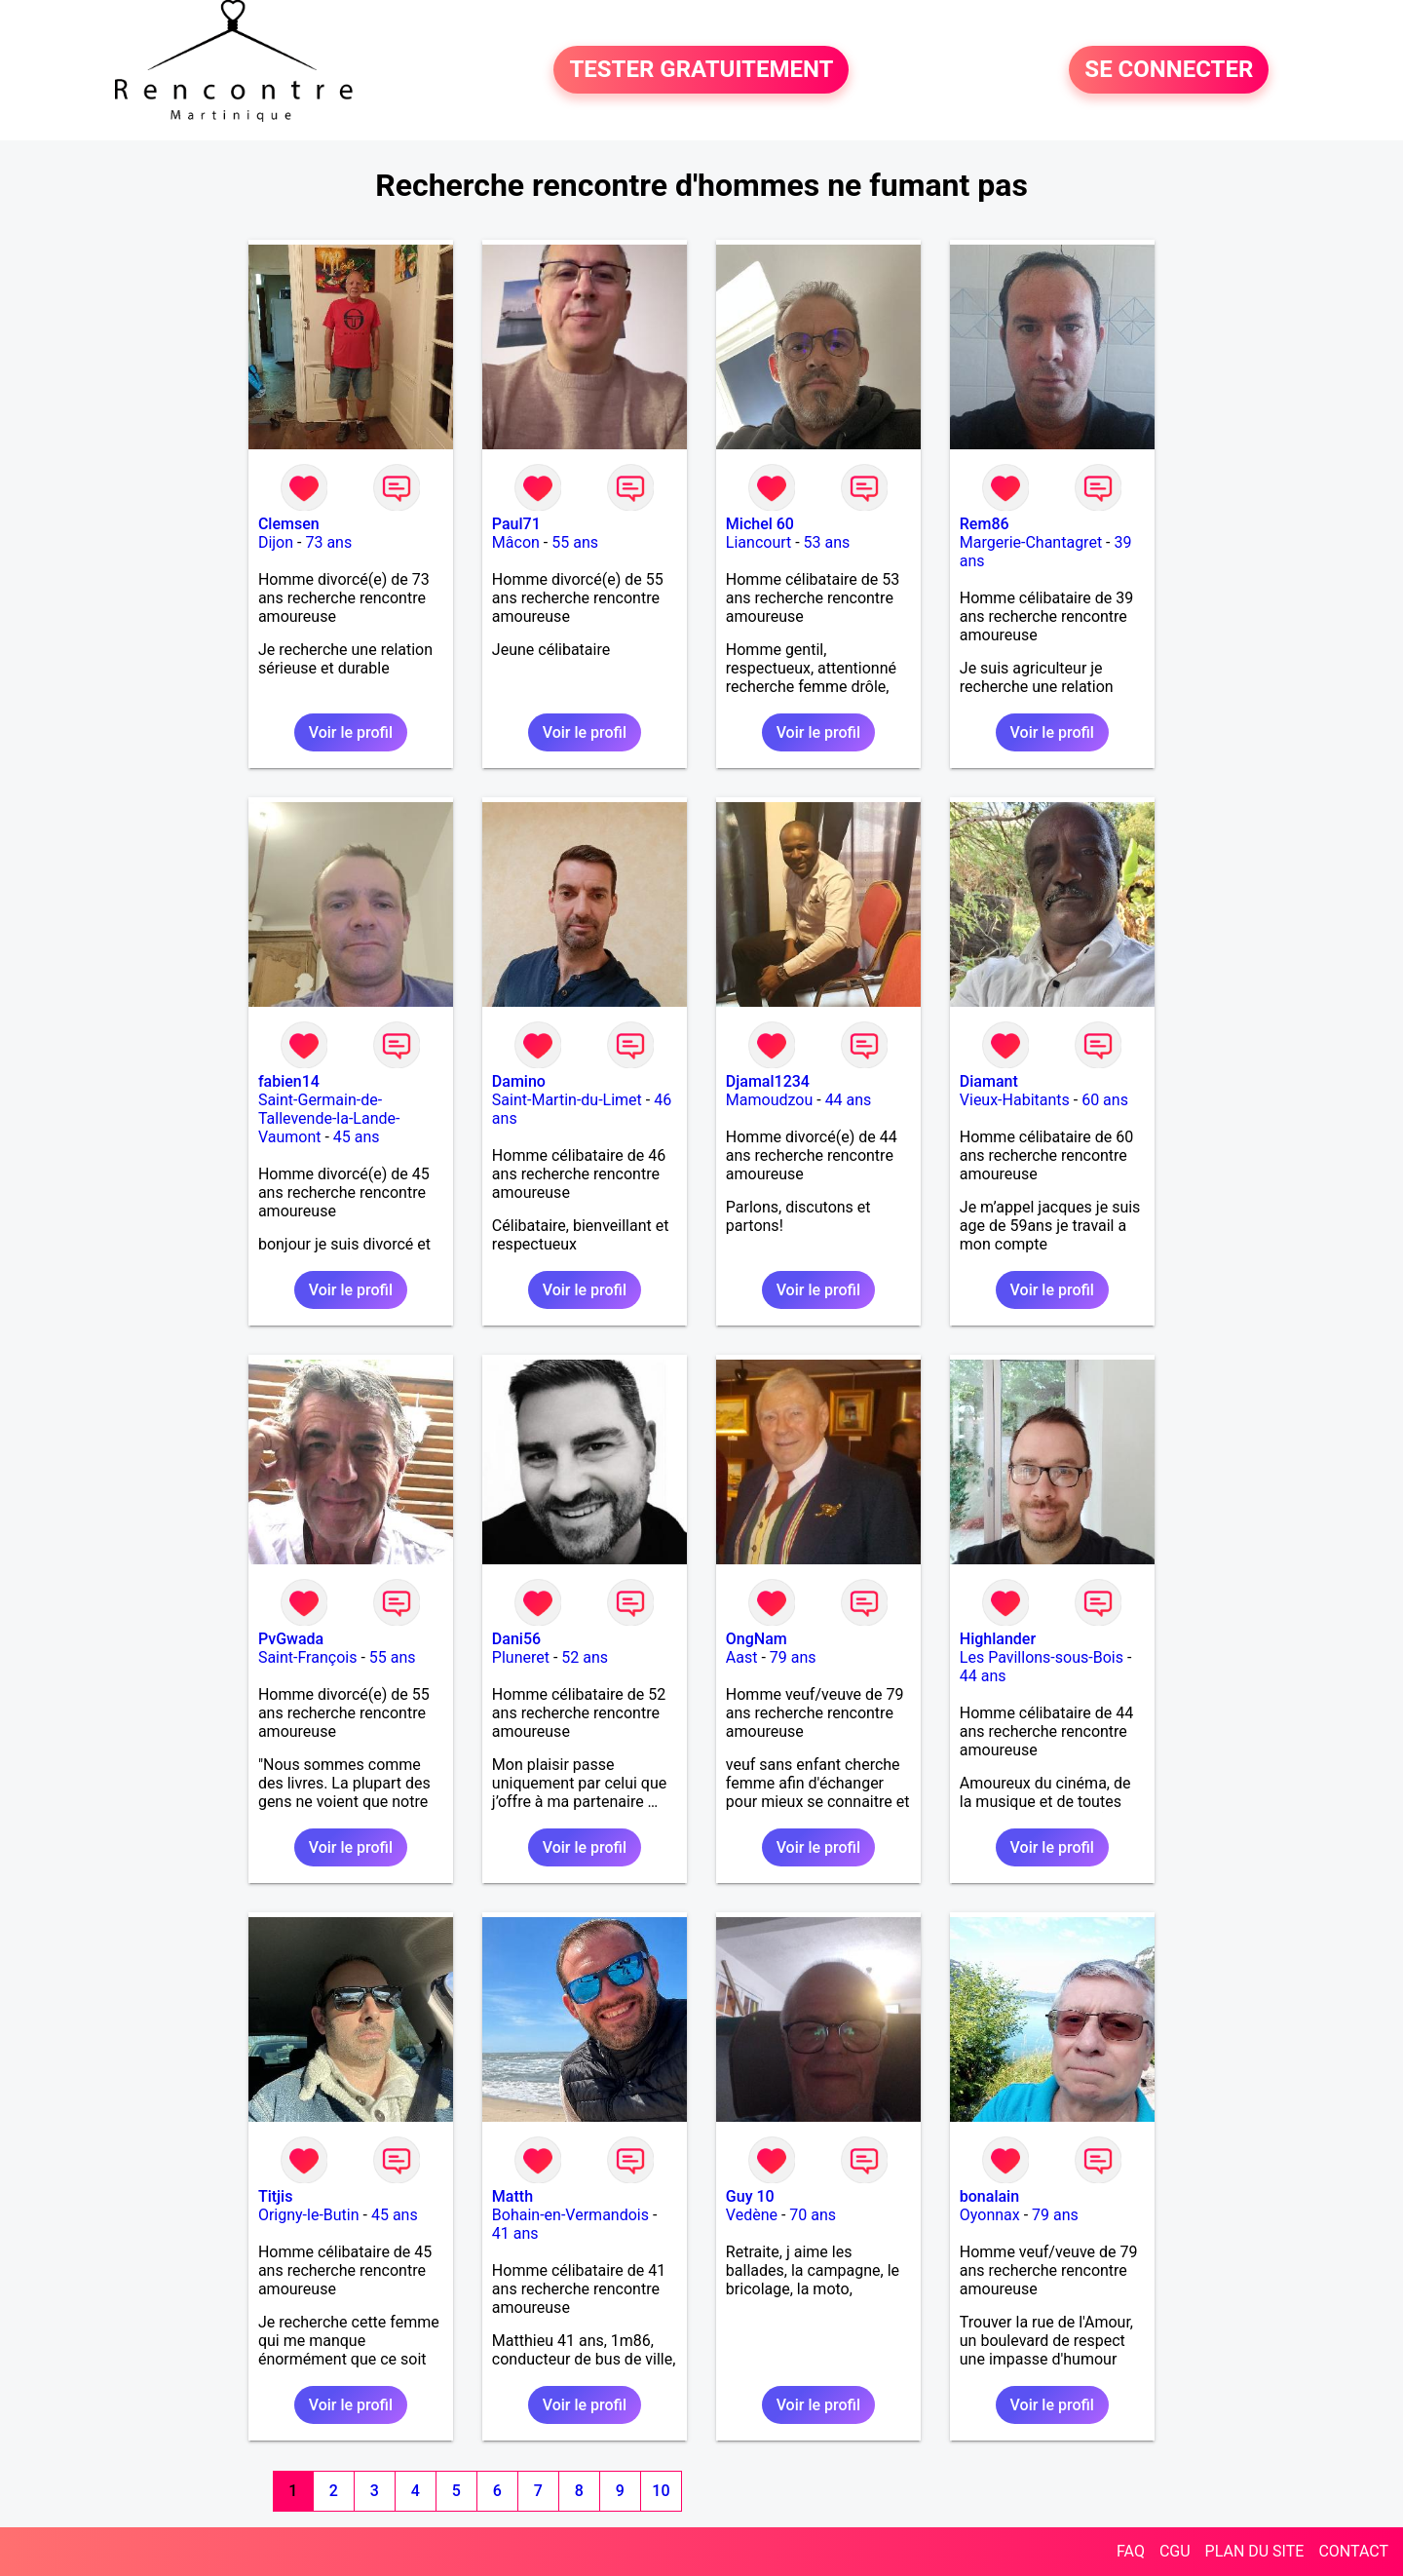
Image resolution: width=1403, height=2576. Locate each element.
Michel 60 (760, 524)
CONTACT (1353, 2551)
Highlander (998, 1639)
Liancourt (758, 542)
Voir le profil (351, 732)
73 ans (328, 542)
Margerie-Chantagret (1031, 542)
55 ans (574, 542)
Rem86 (984, 524)
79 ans (793, 1657)
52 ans (584, 1657)
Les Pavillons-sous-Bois (1041, 1657)
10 (660, 2490)
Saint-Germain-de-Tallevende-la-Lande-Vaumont (329, 1118)
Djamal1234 (768, 1081)
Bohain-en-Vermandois (570, 2215)
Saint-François (308, 1657)
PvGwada (290, 1639)
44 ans (848, 1100)
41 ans (515, 2233)
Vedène (751, 2215)
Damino (519, 1081)
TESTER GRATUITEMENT (701, 70)
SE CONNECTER (1168, 70)
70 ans (812, 2215)
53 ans (827, 542)
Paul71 (516, 524)
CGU (1175, 2551)
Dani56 (516, 1639)
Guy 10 (750, 2196)
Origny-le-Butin (309, 2215)
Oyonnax (990, 2215)
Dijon (275, 542)
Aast (742, 1657)
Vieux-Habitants (1015, 1100)
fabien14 (289, 1081)
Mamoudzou (769, 1100)
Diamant (989, 1081)
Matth (512, 2196)
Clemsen (289, 524)
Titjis (275, 2196)
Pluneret (521, 1657)
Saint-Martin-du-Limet (567, 1100)
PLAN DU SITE (1255, 2551)
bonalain (989, 2196)
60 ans (1104, 1100)
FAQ (1131, 2551)
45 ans (356, 1137)
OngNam (756, 1639)
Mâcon (516, 542)
